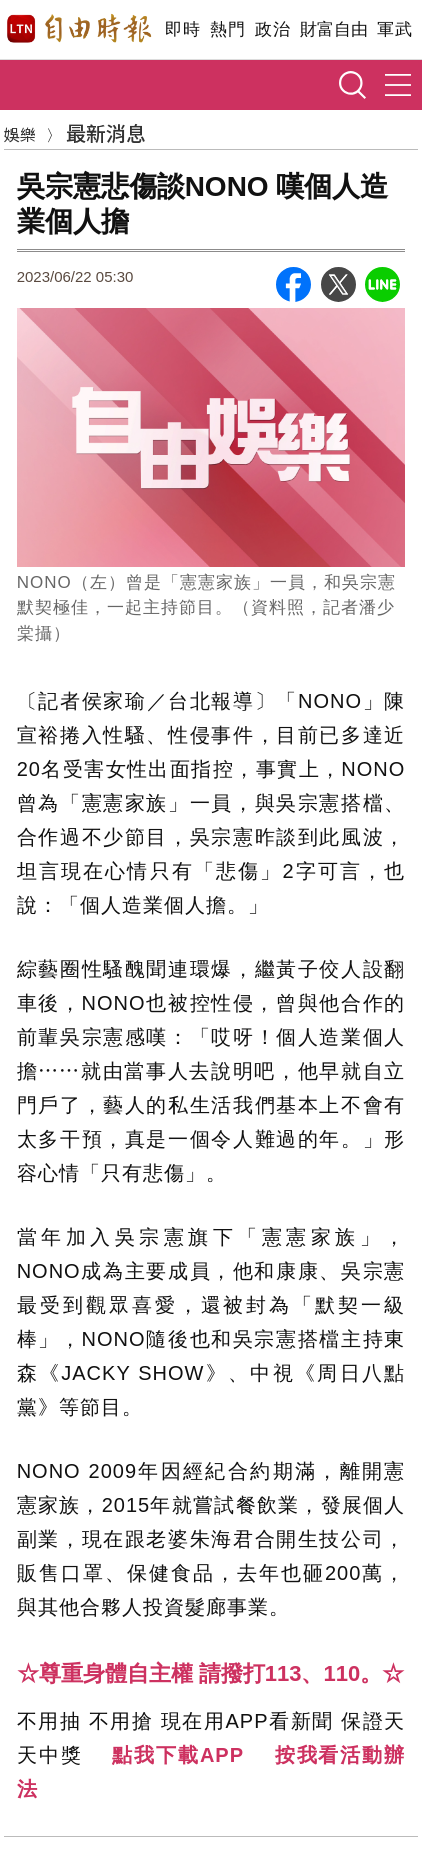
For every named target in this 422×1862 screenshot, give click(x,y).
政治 (272, 29)
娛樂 (20, 134)
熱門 (227, 29)
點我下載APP (178, 1755)
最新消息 (106, 132)
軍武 (394, 29)
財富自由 (333, 29)
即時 (182, 29)
